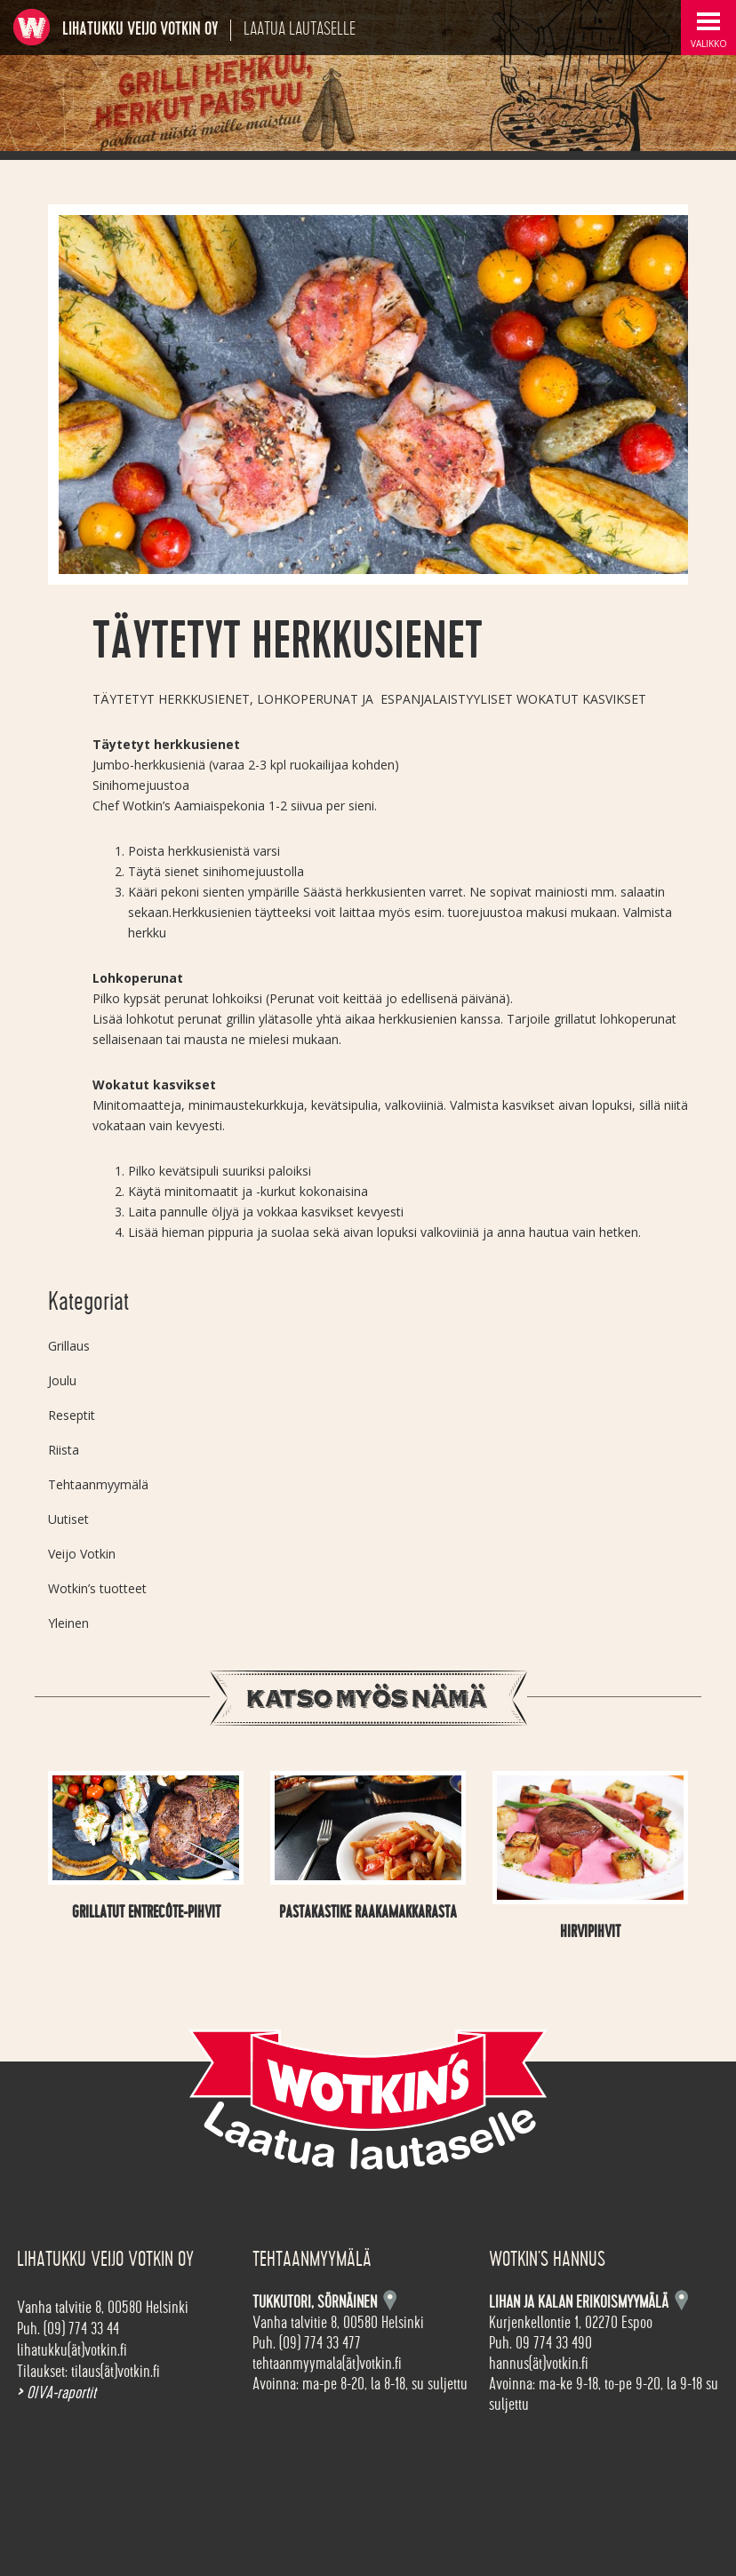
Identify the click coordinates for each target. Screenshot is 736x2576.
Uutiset (68, 1519)
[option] (368, 394)
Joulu (62, 1380)
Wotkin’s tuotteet (97, 1588)
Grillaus (69, 1345)
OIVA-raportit (56, 2393)
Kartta (681, 2300)
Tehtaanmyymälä (98, 1484)
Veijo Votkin (82, 1553)
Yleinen (68, 1623)
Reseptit (71, 1415)
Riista (63, 1449)
